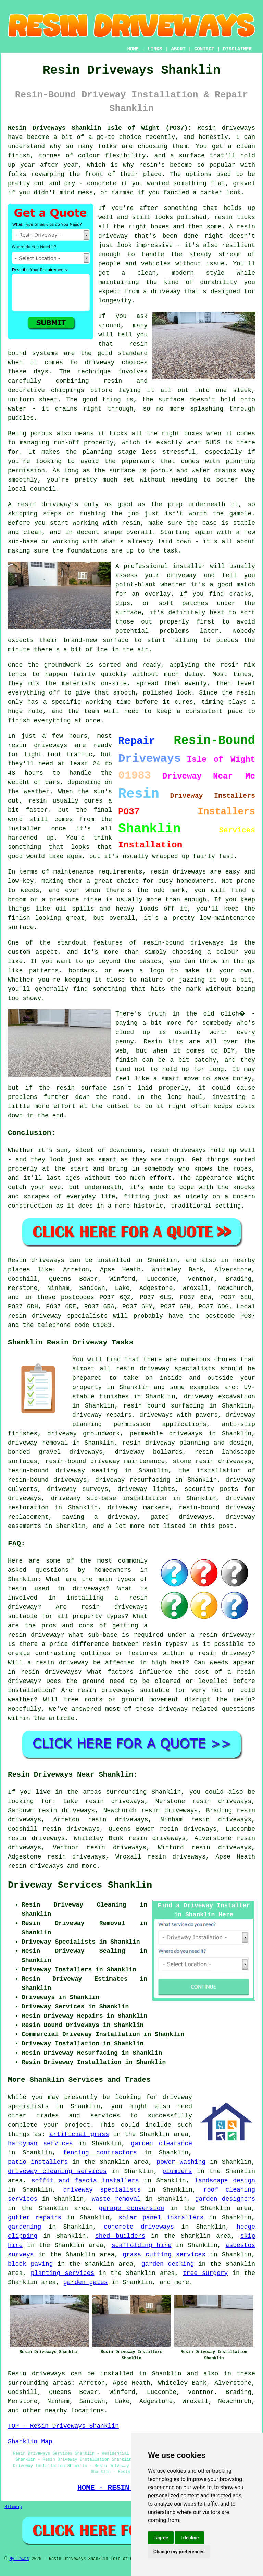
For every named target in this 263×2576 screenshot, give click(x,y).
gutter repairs (34, 2217)
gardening (24, 2226)
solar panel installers (160, 2217)
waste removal (116, 2199)
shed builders (120, 2236)
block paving (30, 2263)
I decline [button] (189, 2537)
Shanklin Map (30, 2441)
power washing (181, 2162)
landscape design (225, 2180)
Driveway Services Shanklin (80, 1885)
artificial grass (79, 2134)
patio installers (38, 2162)
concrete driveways (139, 2226)
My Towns (19, 2558)
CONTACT (204, 49)
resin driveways (35, 1866)
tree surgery (205, 2273)
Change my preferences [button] (178, 2551)
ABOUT (178, 49)
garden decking (167, 2263)
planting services (63, 2273)
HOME (133, 49)
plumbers (177, 2171)
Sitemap (13, 2507)
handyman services (40, 2143)
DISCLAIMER (237, 49)
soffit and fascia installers (85, 2180)
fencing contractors (100, 2152)
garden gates (85, 2282)
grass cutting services (164, 2254)
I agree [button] (160, 2537)
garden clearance (161, 2143)
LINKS (155, 49)
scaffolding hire (142, 2245)
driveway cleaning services (57, 2171)
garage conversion (131, 2208)
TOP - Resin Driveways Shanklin (63, 2426)
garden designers (225, 2199)
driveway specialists (102, 2189)
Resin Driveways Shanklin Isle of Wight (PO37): (99, 127)
